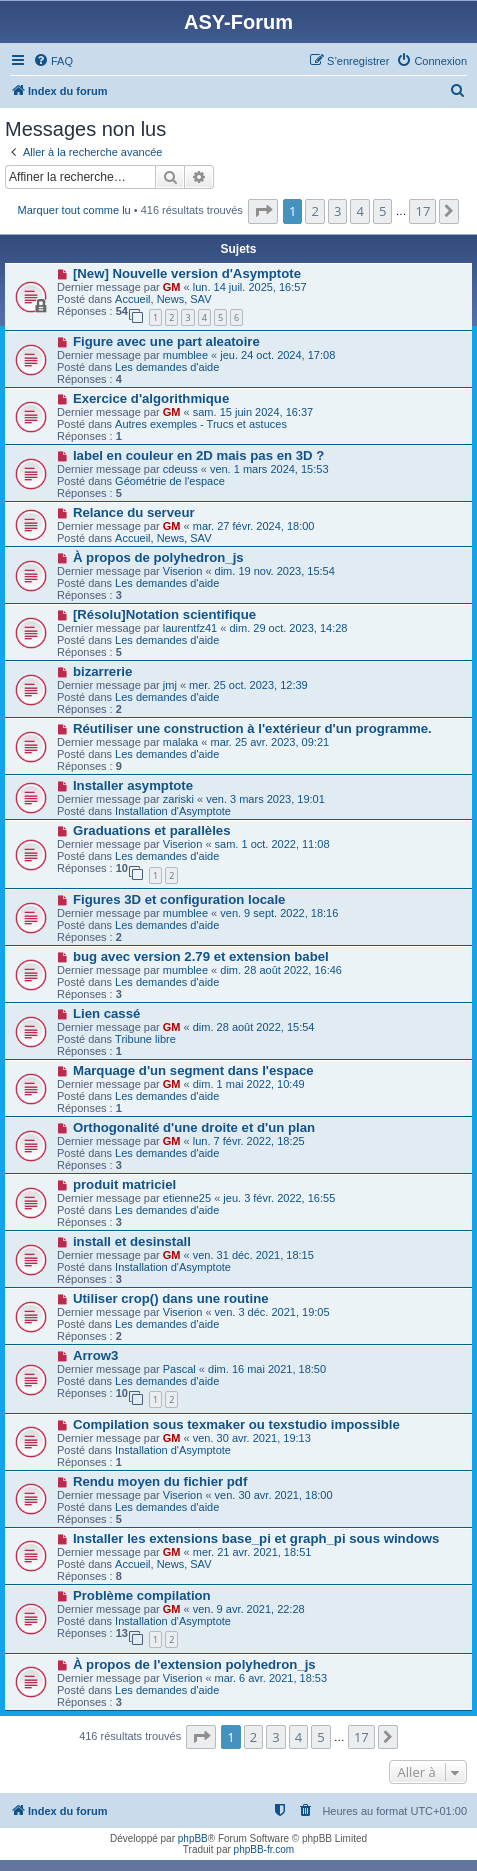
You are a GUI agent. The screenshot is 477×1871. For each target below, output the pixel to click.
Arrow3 (95, 1355)
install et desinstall (132, 1241)
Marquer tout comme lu (74, 210)
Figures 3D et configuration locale (179, 899)
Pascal (179, 1369)
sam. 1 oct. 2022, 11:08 (272, 844)
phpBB (193, 1838)
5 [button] (382, 211)
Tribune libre (145, 1039)
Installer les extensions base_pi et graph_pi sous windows (256, 1538)
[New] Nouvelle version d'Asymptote (187, 273)
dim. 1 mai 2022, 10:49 (249, 1084)
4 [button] (359, 211)
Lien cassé (106, 1013)
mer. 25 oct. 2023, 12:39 (248, 685)
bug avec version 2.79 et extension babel (201, 956)
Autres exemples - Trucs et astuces (201, 424)
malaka (180, 742)
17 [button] (422, 211)
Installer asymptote (133, 785)
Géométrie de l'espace (170, 481)
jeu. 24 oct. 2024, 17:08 (277, 355)
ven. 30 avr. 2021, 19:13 (252, 1438)
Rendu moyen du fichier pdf (160, 1481)
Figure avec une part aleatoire (166, 341)
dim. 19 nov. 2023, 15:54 (275, 571)
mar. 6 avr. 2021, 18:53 (271, 1678)
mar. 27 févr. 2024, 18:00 (254, 526)
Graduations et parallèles (152, 830)
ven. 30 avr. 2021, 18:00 (274, 1495)
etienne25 (187, 1198)
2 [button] (314, 211)
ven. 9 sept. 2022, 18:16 (279, 913)
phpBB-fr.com (264, 1849)
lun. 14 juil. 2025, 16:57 (250, 287)
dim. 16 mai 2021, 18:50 (267, 1369)
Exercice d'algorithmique (151, 398)
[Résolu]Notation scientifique (164, 614)
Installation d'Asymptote (173, 811)
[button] (263, 211)
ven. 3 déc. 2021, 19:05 (272, 1312)
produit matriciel (124, 1184)
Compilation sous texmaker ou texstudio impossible (236, 1424)
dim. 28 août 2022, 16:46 (281, 970)
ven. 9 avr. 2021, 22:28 (249, 1609)
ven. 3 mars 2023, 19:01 (265, 799)
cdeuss (180, 469)
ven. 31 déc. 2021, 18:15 (253, 1255)
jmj (170, 685)
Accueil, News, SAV (163, 299)
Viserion (183, 571)
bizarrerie (102, 671)
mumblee (185, 355)
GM (172, 287)
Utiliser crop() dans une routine (171, 1298)
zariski (178, 799)
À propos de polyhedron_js (158, 557)
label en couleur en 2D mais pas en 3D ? (198, 455)
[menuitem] (53, 61)
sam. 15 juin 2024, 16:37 (253, 412)
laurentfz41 (190, 628)
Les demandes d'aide (167, 367)
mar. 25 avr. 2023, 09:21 (269, 742)
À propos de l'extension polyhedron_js (194, 1664)
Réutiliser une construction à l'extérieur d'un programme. (252, 728)
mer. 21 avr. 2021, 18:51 (252, 1552)
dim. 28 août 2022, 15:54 (254, 1027)
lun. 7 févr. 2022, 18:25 (249, 1141)
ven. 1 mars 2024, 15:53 (269, 469)
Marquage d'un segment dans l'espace (193, 1070)
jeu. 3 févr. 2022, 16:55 (279, 1198)
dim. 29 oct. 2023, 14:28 (288, 628)
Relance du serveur (134, 512)
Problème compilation (142, 1595)
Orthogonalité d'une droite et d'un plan (194, 1127)
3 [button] (337, 211)
